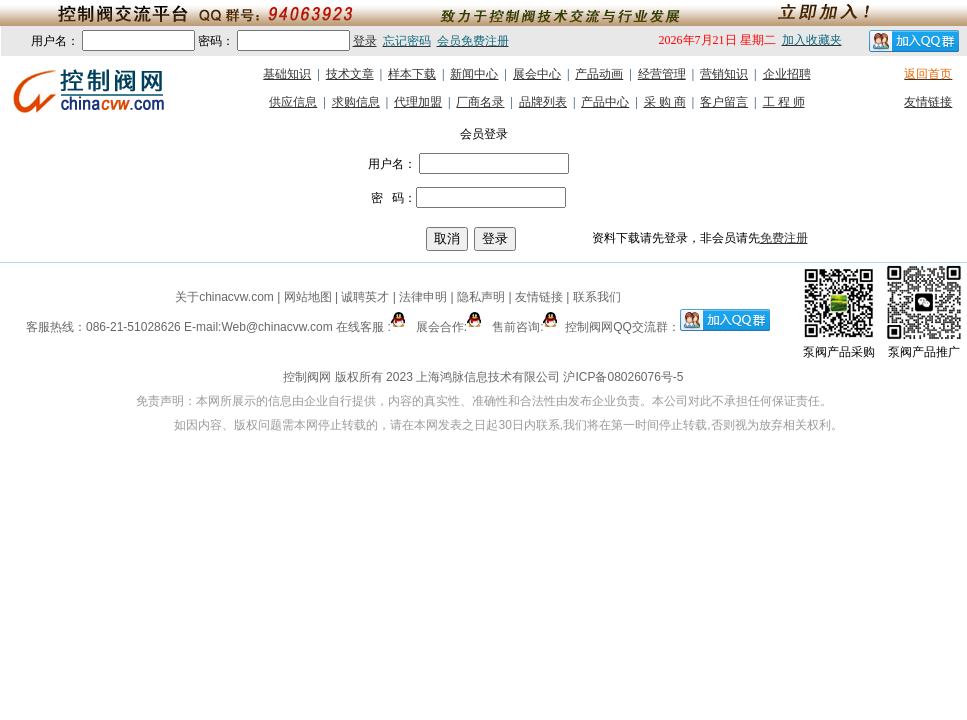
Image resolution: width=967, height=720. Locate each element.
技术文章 (350, 74)
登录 (365, 41)
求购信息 (356, 102)
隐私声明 (481, 297)
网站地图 (307, 297)
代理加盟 (418, 102)
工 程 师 (784, 102)
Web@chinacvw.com (276, 327)
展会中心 (537, 74)
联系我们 (597, 297)
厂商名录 (480, 102)
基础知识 (287, 74)
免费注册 (784, 238)
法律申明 (423, 297)
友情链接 (928, 102)
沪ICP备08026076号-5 (623, 377)
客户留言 (724, 102)
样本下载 (412, 74)
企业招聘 (787, 74)
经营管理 (662, 74)
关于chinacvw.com (224, 297)
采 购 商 (665, 102)
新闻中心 (474, 74)
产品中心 (605, 102)
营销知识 (724, 74)
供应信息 (293, 102)
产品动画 (599, 74)
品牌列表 (543, 102)
